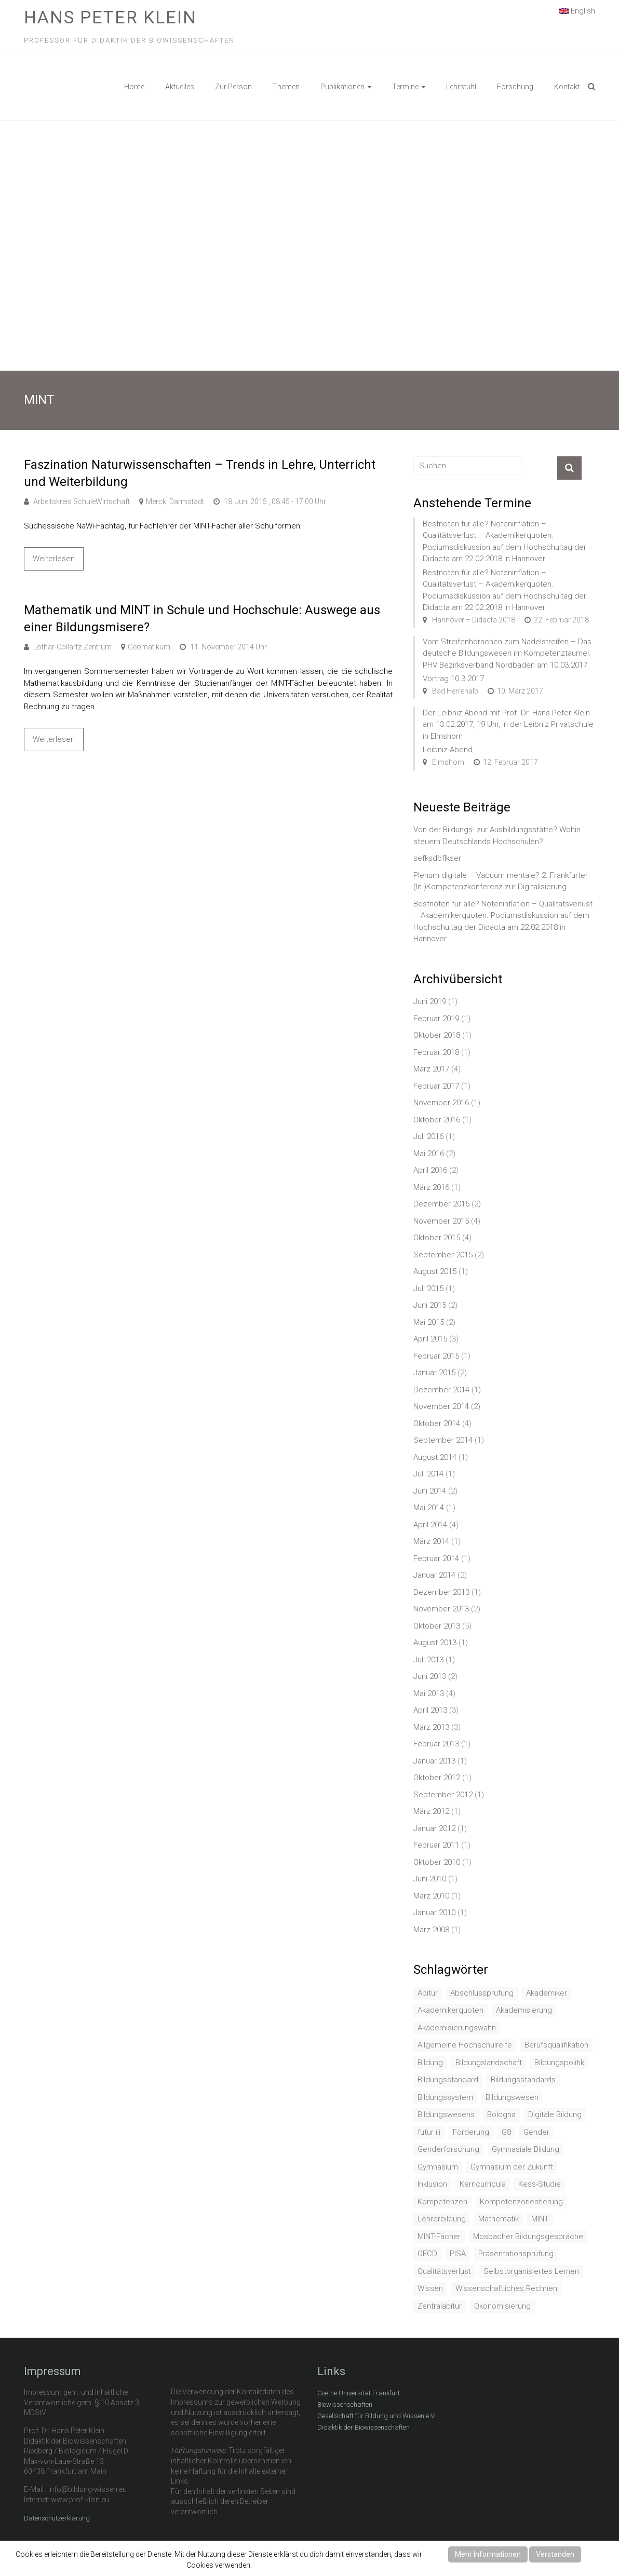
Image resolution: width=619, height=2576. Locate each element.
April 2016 (430, 1170)
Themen (286, 87)
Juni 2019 (429, 1001)
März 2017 (431, 1069)
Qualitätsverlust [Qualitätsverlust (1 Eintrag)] (444, 2271)
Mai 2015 (428, 1322)
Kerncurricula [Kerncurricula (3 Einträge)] (483, 2184)
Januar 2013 (434, 1761)
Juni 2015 (429, 1305)
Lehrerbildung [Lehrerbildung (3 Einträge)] (442, 2219)
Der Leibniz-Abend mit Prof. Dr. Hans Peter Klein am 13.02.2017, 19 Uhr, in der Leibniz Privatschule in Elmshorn (508, 724)
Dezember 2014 (441, 1389)
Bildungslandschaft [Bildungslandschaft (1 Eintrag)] (488, 2062)
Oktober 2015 (436, 1237)
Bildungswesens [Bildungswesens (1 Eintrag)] (446, 2114)
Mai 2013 (428, 1693)
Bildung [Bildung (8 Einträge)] (430, 2062)
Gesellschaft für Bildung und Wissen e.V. (376, 2416)
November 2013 (441, 1609)
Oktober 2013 (436, 1626)
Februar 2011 (436, 1845)
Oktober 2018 (436, 1035)
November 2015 (441, 1221)
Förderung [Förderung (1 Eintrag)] (471, 2132)
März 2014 (431, 1541)
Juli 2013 (428, 1659)
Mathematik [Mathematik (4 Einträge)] (498, 2219)
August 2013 (434, 1642)
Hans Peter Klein (110, 17)
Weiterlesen (54, 558)
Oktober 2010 (436, 1862)
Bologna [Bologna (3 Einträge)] (501, 2114)
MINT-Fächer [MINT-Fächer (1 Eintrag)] (439, 2236)
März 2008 (431, 1929)
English (577, 10)
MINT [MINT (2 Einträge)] (540, 2219)
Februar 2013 (436, 1743)
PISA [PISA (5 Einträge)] (458, 2253)
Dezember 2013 (441, 1592)
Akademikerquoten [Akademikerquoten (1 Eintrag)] (450, 2010)
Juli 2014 (428, 1474)
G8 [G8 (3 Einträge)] (506, 2132)
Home (134, 87)
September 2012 (443, 1794)
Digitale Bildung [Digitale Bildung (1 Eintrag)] (555, 2114)
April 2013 (430, 1710)
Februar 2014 (436, 1558)
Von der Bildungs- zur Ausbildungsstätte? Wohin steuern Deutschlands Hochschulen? (497, 835)
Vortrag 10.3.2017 (453, 678)
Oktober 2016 (436, 1119)
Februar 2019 (436, 1018)
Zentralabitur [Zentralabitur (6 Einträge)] (440, 2306)
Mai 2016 (428, 1153)
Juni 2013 (429, 1676)
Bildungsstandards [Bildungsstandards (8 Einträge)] (523, 2079)
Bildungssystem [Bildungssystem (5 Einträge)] (445, 2097)
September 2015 (443, 1254)
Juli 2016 (428, 1136)
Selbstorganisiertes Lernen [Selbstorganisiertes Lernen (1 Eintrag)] (531, 2271)
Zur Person (233, 87)
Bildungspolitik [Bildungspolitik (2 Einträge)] (559, 2062)
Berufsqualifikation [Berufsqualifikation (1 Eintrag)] (556, 2045)
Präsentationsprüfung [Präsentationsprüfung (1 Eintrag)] (516, 2253)
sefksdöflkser (437, 858)
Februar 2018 (436, 1052)
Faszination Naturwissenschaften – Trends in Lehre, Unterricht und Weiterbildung (199, 473)
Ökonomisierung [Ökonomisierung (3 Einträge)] (502, 2306)
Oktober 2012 (436, 1777)
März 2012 (431, 1811)
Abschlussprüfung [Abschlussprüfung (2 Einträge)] (482, 1993)
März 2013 (431, 1727)
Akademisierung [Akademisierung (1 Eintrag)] (524, 2010)
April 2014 (430, 1524)
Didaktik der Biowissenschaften (363, 2427)
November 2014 (441, 1406)
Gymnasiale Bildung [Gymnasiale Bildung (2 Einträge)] (525, 2149)
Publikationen (342, 87)
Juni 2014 (429, 1491)
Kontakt (567, 87)
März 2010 (431, 1896)
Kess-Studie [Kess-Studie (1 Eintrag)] (539, 2184)
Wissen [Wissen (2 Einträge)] (430, 2288)
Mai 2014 (428, 1507)
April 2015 (430, 1339)
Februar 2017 (436, 1086)
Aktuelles (179, 87)
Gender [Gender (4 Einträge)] (536, 2132)
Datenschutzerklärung (57, 2518)
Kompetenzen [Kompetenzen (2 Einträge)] (442, 2201)
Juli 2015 (428, 1288)
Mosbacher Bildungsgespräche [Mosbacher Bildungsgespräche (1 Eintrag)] (528, 2236)
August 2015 (434, 1271)
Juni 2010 (429, 1878)
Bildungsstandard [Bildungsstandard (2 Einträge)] (448, 2079)
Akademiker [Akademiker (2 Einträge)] (546, 1993)
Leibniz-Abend (448, 749)
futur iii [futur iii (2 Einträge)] (429, 2132)
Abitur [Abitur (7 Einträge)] (428, 1993)
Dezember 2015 (441, 1204)
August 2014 (434, 1457)
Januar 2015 (434, 1372)
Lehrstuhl (461, 87)
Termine (405, 87)
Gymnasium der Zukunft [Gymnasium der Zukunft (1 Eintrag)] (511, 2167)
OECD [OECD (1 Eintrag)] (427, 2253)
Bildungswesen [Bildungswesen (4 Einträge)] (512, 2097)
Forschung (515, 87)
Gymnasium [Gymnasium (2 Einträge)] (438, 2167)
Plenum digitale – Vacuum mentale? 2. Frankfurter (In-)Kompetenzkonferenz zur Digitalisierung (500, 881)
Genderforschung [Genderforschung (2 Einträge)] (448, 2149)
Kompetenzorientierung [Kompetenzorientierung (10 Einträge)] (521, 2201)
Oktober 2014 (436, 1423)
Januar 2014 (434, 1575)
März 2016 (431, 1187)
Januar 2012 (434, 1828)
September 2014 (443, 1440)
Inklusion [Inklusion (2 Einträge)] (432, 2184)
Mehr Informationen (488, 2554)
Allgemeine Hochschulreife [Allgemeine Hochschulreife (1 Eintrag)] (465, 2045)
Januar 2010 (434, 1912)
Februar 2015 (436, 1356)
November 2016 (441, 1102)
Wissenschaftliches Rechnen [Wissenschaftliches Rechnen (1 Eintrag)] (506, 2288)
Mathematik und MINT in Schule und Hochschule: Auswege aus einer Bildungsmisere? (202, 619)
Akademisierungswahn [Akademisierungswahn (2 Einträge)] (457, 2027)
